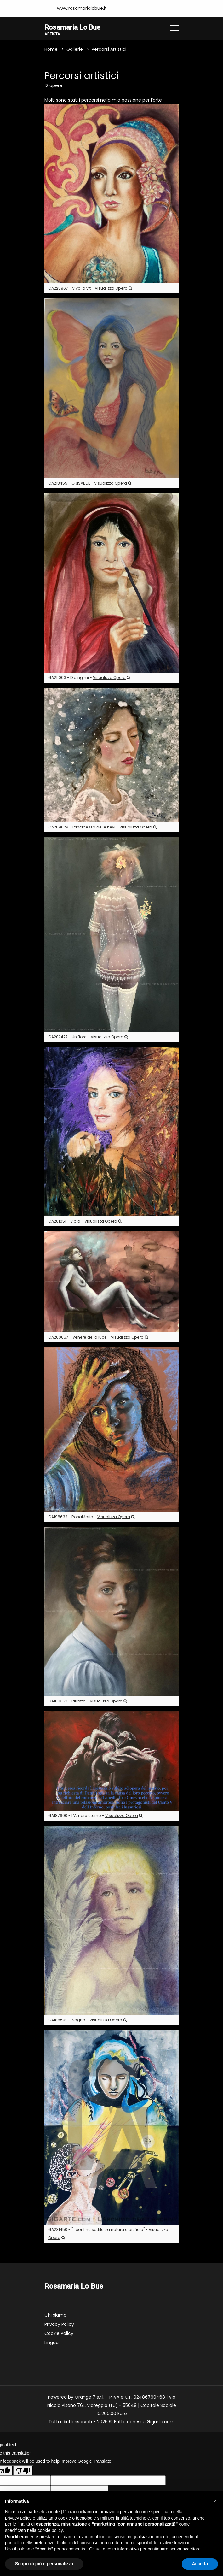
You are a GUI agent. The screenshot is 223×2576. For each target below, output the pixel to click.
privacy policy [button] (18, 2517)
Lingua (51, 2343)
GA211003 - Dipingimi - (89, 678)
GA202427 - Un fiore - (88, 1037)
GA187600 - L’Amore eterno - (95, 1815)
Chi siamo (55, 2315)
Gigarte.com (160, 2422)
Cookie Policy (58, 2334)
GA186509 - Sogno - (87, 2020)
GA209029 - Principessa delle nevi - (102, 827)
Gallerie (74, 49)
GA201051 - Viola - (85, 1221)
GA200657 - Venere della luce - (98, 1337)
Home (51, 49)
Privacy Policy (59, 2324)
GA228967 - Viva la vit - (90, 288)
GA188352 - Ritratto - (87, 1701)
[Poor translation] (23, 2470)
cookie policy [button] (50, 2530)
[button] (215, 2501)
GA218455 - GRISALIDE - (89, 483)
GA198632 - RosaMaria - (91, 1517)
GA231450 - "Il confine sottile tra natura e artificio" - (108, 2234)
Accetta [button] (200, 2563)
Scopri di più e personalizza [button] (44, 2563)
